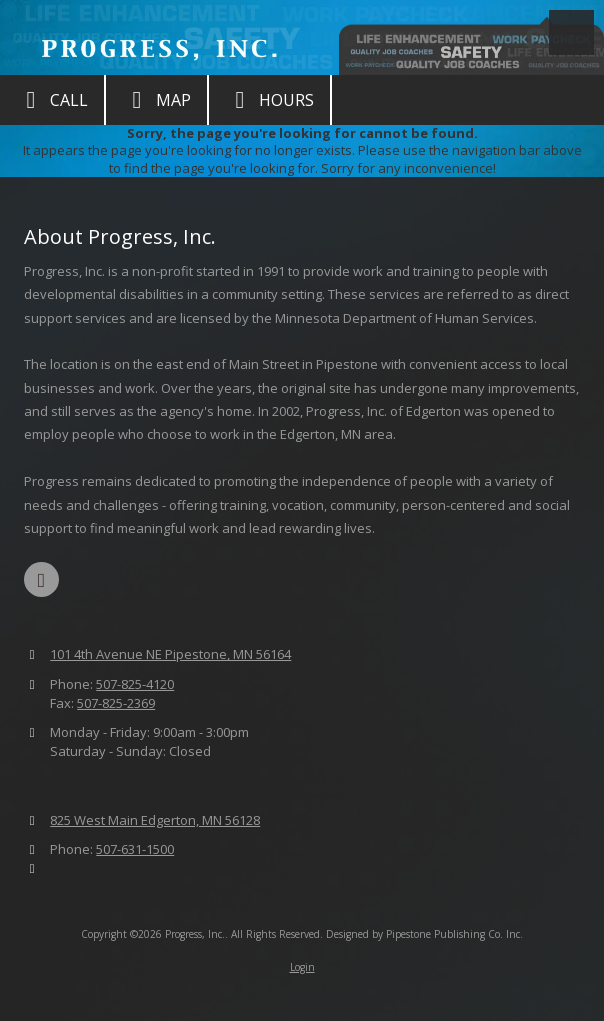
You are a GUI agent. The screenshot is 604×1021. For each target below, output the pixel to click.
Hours (269, 100)
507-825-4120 (135, 684)
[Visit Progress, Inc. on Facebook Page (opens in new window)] (41, 579)
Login (302, 967)
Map (156, 100)
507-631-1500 (135, 849)
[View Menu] (571, 32)
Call (52, 100)
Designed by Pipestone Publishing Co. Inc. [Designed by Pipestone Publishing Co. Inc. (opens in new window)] (424, 934)
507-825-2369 (116, 703)
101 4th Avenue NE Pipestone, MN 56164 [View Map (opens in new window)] (170, 654)
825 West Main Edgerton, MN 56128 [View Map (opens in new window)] (155, 820)
